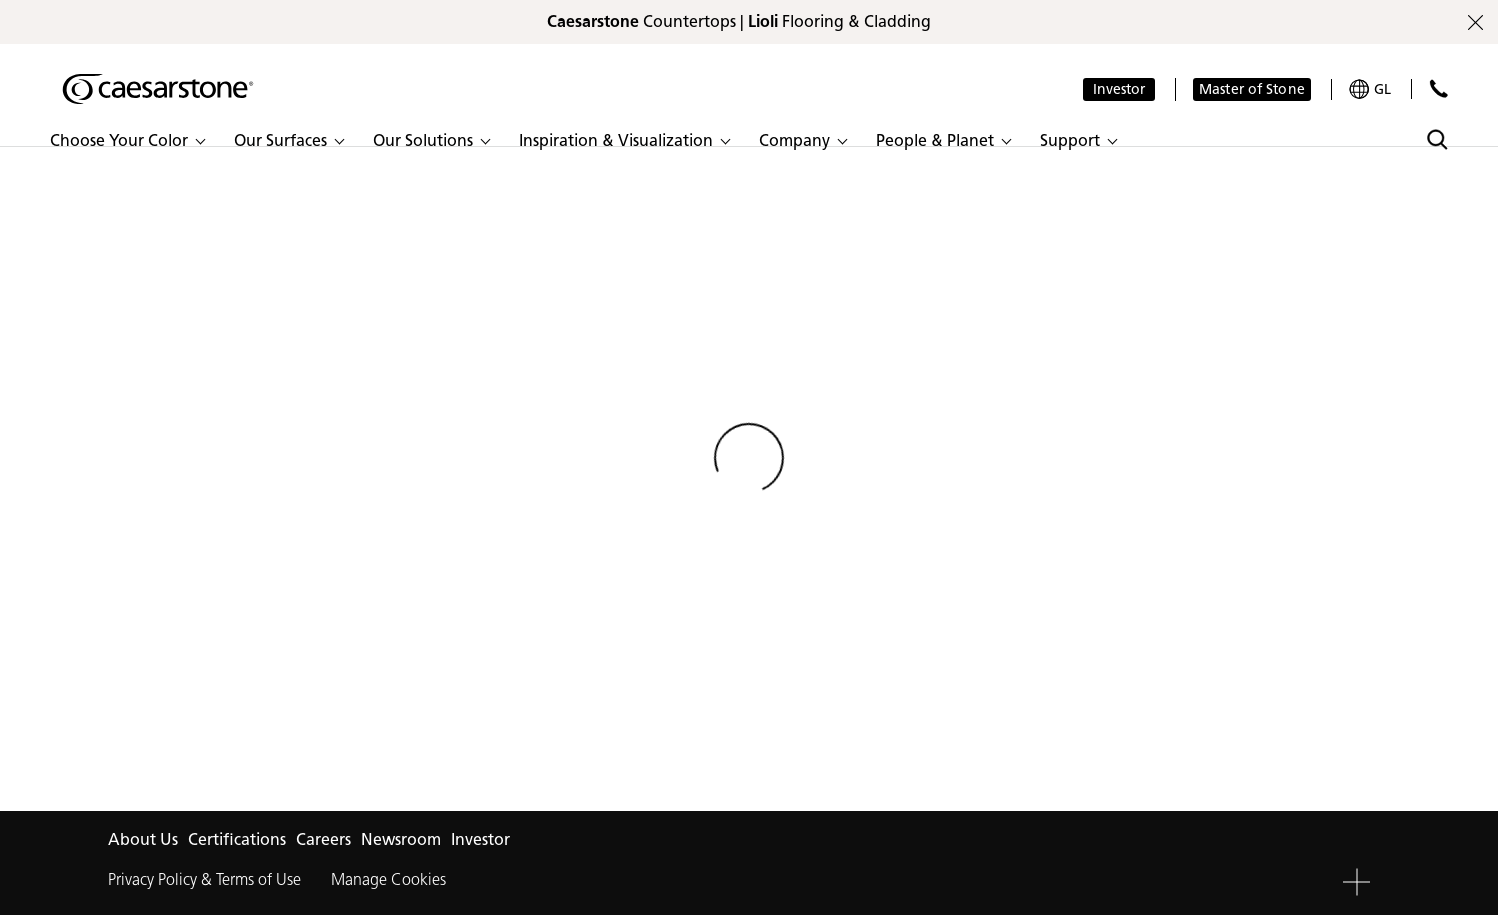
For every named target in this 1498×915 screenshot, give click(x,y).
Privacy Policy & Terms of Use (204, 879)
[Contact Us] (1438, 88)
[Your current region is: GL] (1370, 89)
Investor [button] (1119, 89)
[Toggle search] (1437, 139)
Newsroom (401, 839)
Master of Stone (1252, 89)
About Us (143, 839)
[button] (127, 141)
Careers (323, 839)
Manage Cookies (388, 879)
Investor (480, 839)
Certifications (237, 839)
